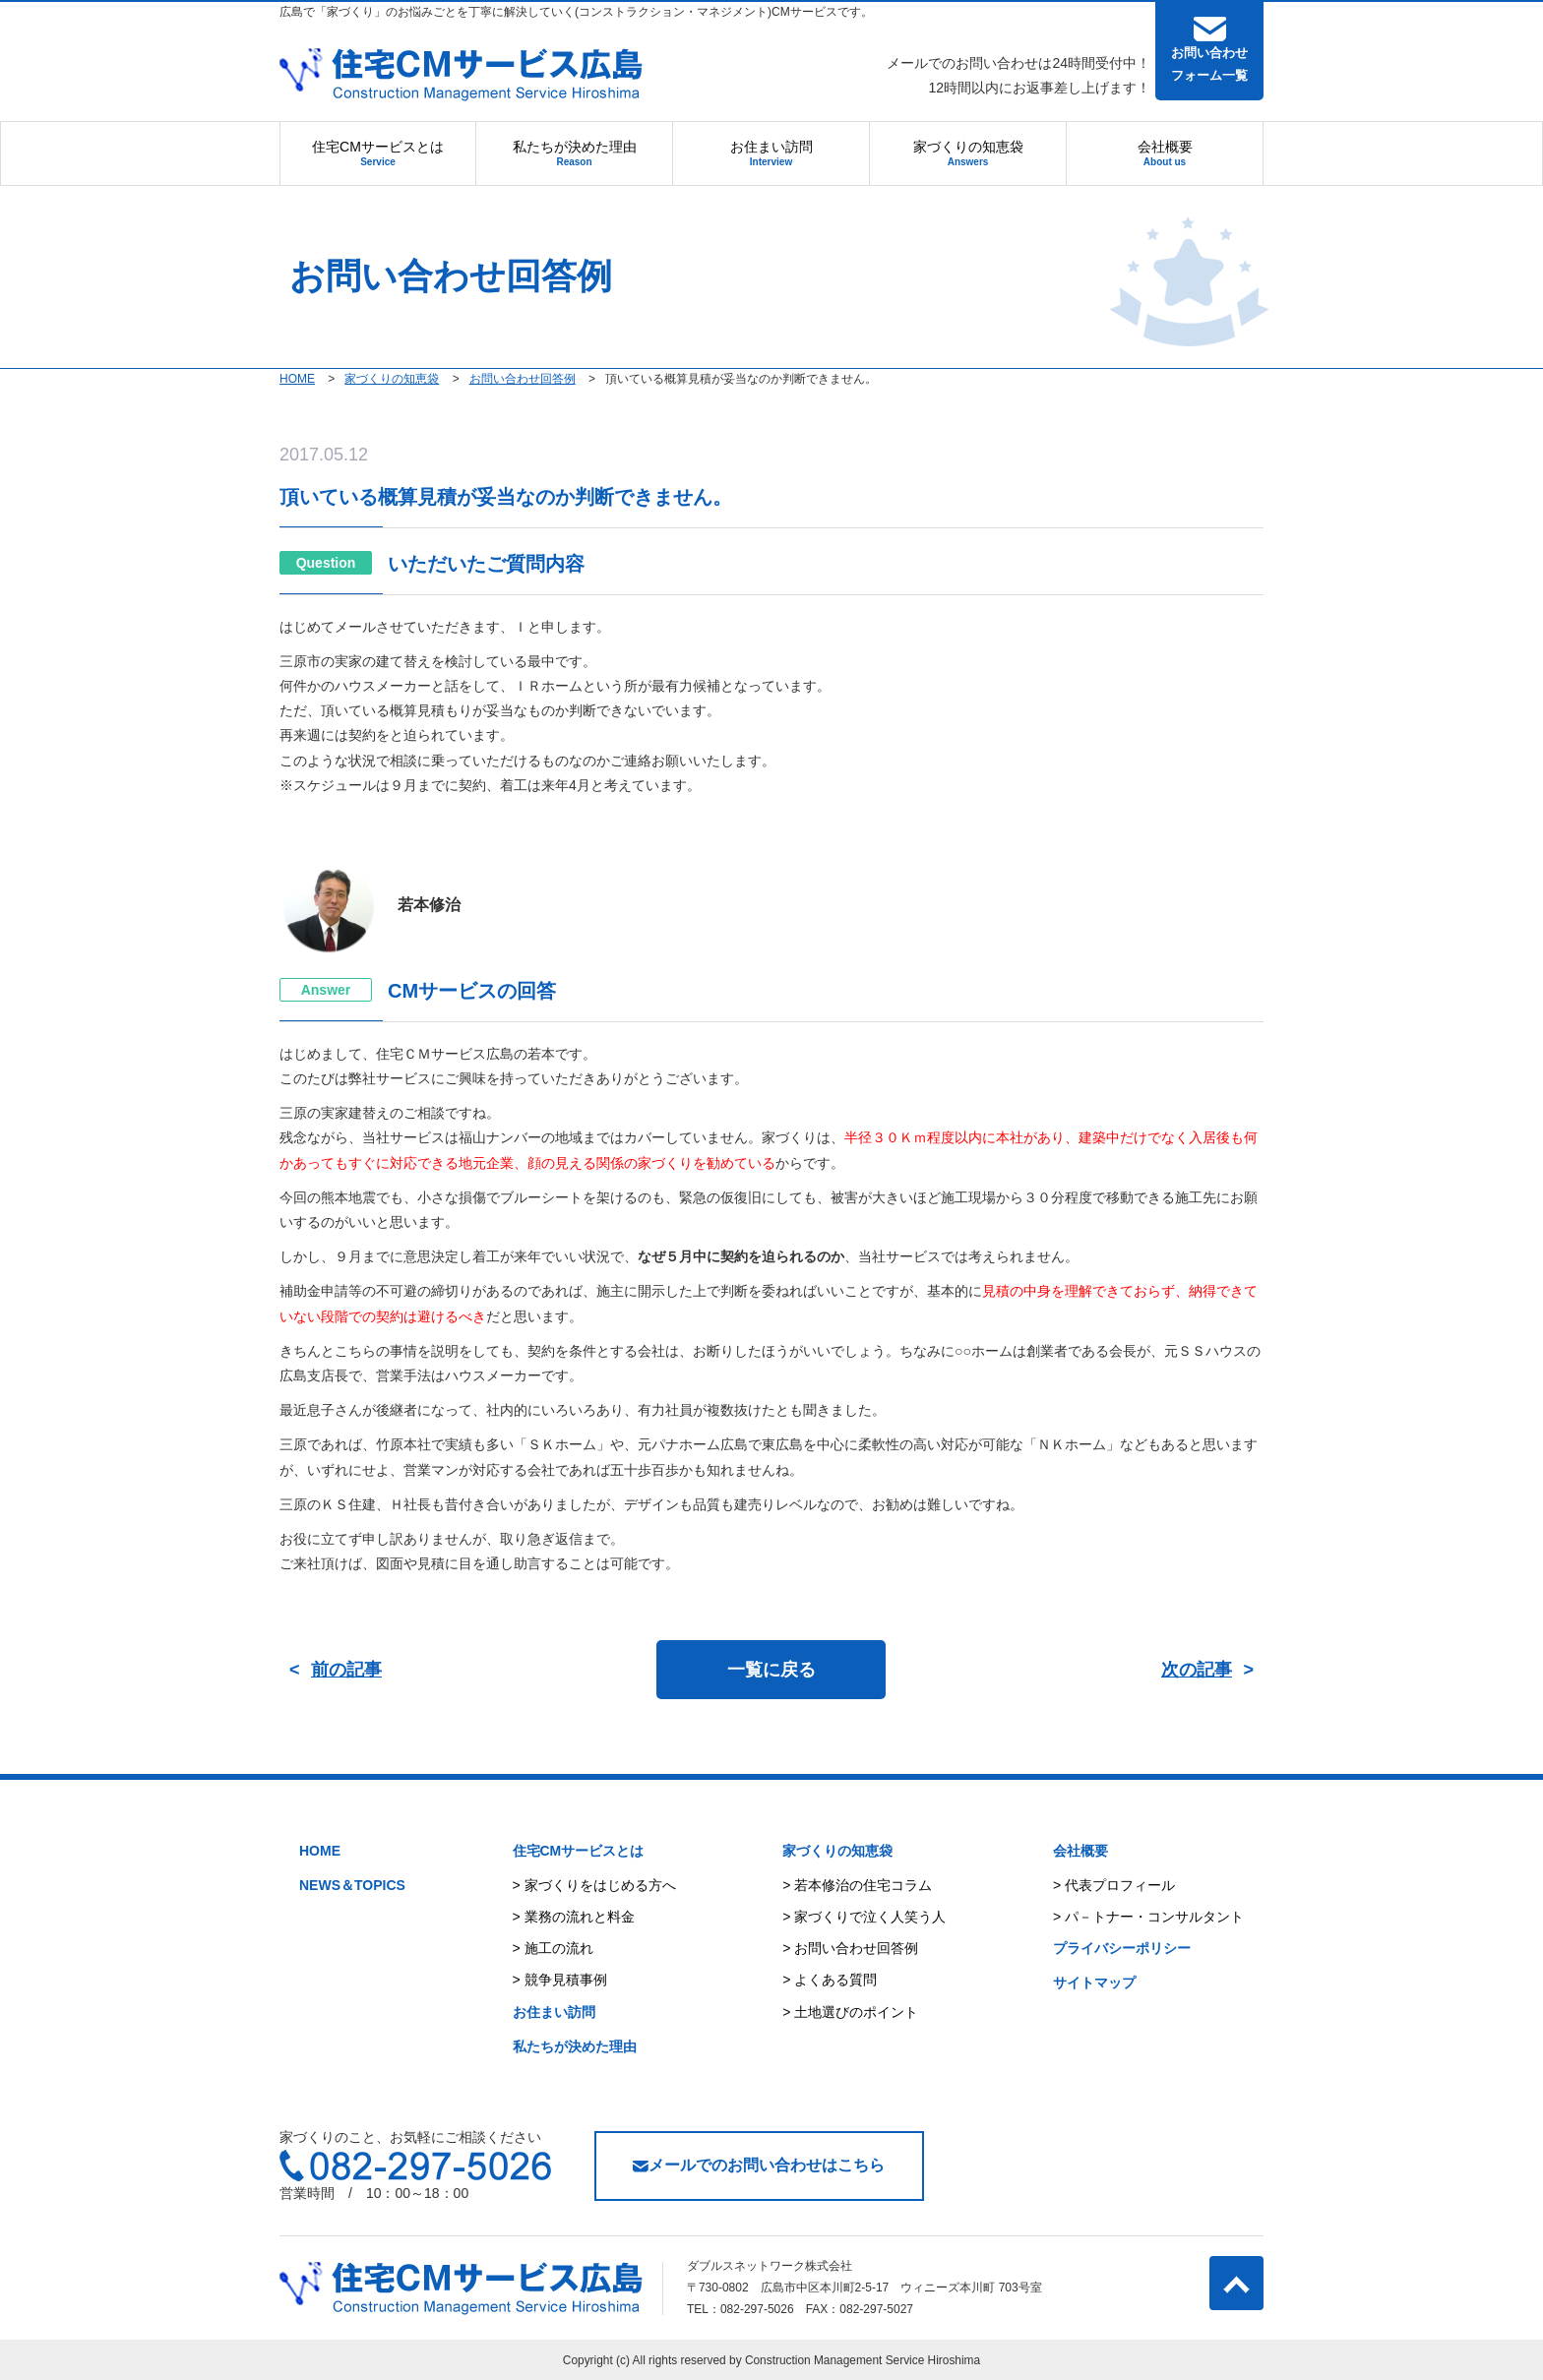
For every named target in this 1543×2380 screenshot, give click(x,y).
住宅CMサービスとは (378, 153)
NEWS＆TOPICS (352, 1885)
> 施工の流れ (553, 1948)
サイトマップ (1094, 1982)
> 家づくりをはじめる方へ (594, 1885)
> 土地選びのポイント (850, 2012)
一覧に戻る (771, 1669)
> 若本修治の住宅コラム (857, 1885)
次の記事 (1196, 1669)
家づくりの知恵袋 (968, 153)
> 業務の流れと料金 (574, 1916)
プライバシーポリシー (1122, 1948)
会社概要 (1165, 153)
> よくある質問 (829, 1979)
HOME (319, 1851)
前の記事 (346, 1669)
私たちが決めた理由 (575, 153)
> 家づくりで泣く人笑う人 (864, 1916)
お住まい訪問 (771, 153)
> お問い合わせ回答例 (850, 1948)
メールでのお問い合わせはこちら (759, 2165)
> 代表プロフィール (1114, 1885)
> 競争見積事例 (560, 1979)
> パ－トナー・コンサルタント (1148, 1916)
